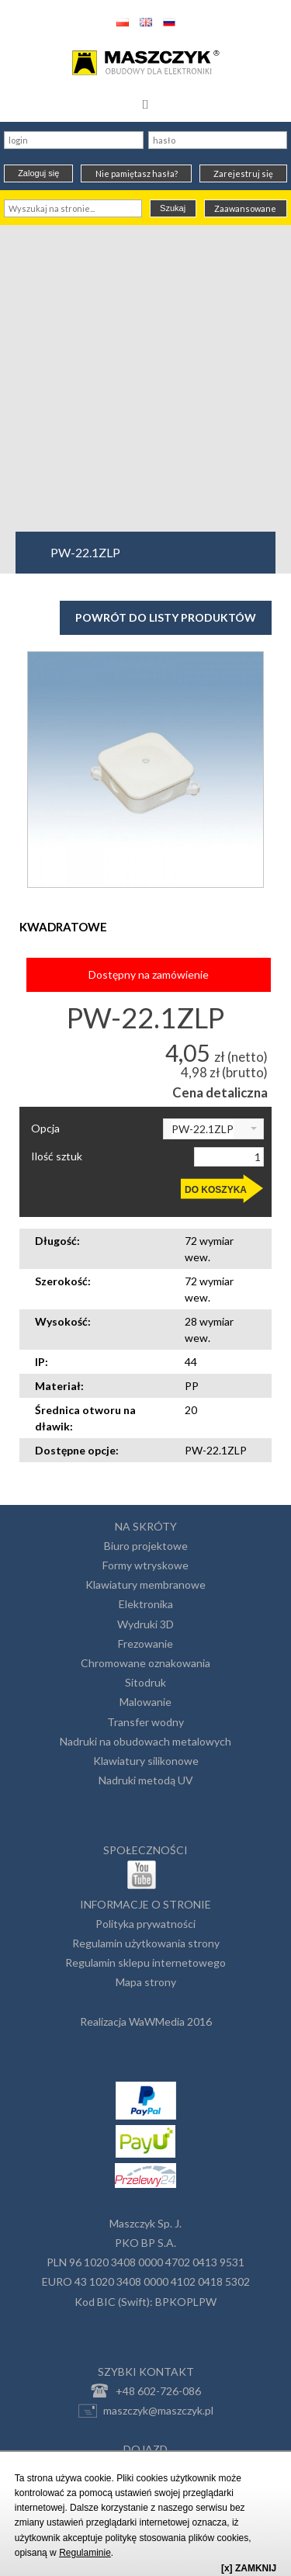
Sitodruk (145, 1682)
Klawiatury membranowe (145, 1584)
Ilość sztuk (56, 1156)
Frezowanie (145, 1643)
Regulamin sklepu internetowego (145, 1962)
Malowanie (145, 1701)
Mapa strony (146, 1981)
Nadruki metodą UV (146, 1780)
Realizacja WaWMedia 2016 (146, 2021)
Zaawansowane (245, 208)
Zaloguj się (38, 173)
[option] (145, 769)
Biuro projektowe (146, 1545)
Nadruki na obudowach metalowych (145, 1741)
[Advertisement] (145, 378)
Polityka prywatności (145, 1923)
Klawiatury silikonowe (146, 1760)
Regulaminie (85, 2552)
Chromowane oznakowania (145, 1662)
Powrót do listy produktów (165, 617)
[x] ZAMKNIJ (248, 2568)
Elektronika (146, 1603)
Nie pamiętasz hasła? (136, 173)
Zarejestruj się (243, 173)
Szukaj (172, 208)
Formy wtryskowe (145, 1565)
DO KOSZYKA (216, 1189)
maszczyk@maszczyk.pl (145, 2411)
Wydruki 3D (145, 1624)
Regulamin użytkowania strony (146, 1943)
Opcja (45, 1128)
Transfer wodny (145, 1721)
